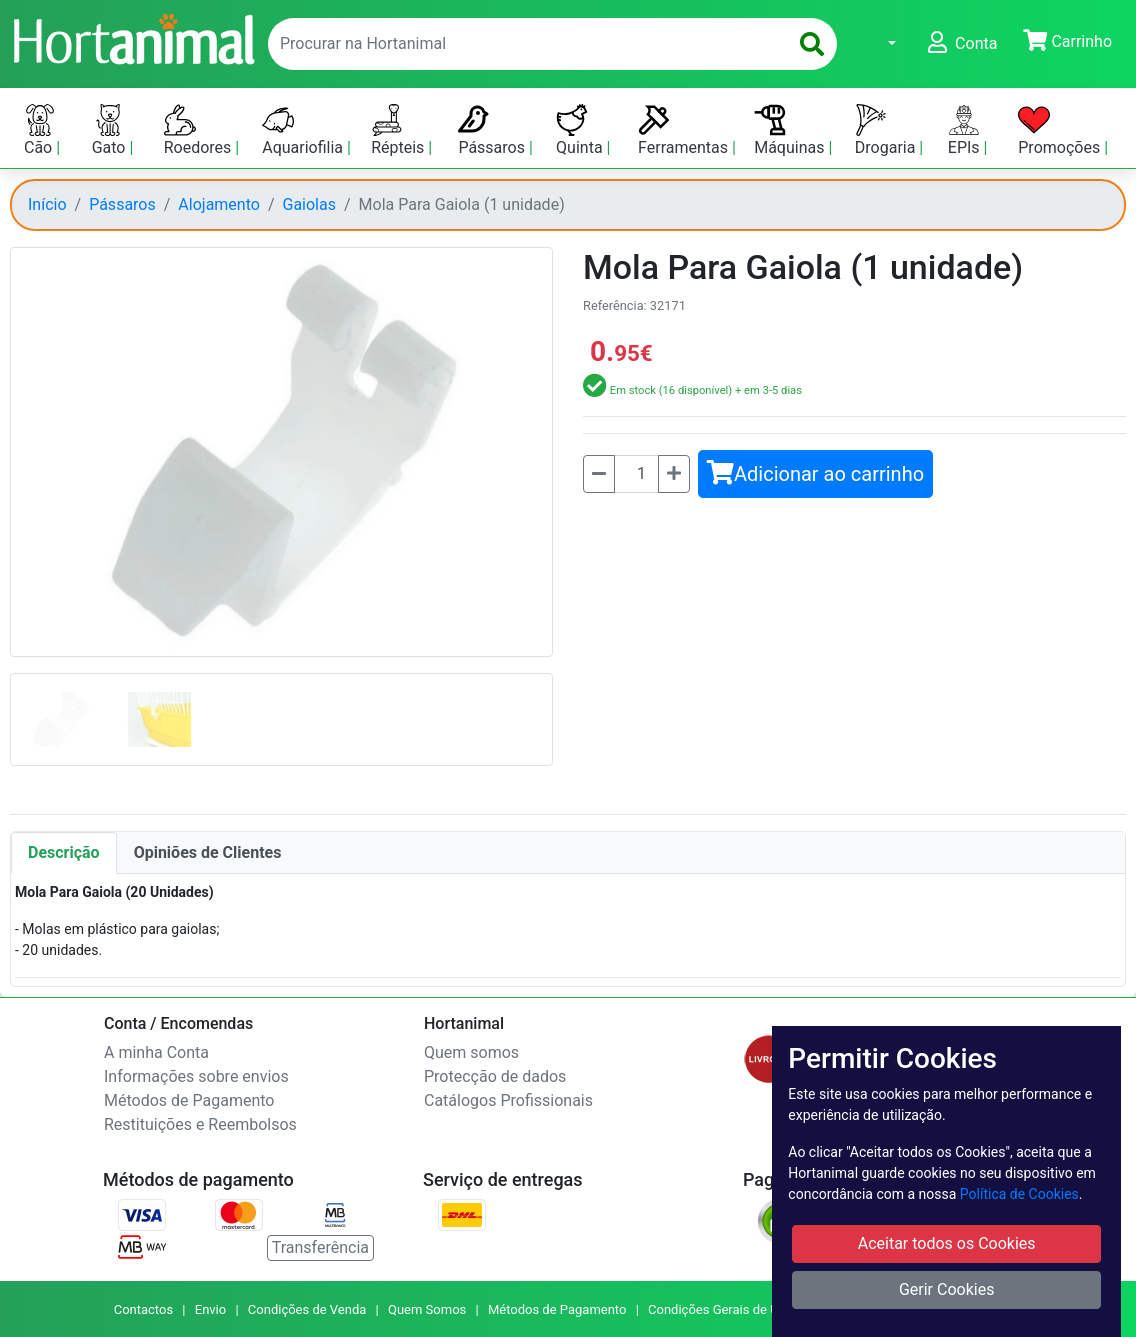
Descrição (64, 852)
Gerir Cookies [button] (947, 1289)
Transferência (320, 1247)
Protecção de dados (495, 1076)
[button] (879, 44)
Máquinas (791, 130)
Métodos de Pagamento (189, 1100)
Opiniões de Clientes (208, 852)
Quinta (581, 130)
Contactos (143, 1309)
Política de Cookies (1019, 1194)
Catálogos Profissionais (508, 1100)
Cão (40, 130)
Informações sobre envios (196, 1076)
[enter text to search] (523, 44)
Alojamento (219, 204)
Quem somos (471, 1052)
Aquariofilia (304, 130)
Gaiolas (309, 204)
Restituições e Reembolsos (200, 1124)
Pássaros (493, 130)
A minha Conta (156, 1052)
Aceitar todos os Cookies (947, 1243)
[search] (812, 44)
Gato (111, 130)
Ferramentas (685, 130)
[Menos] (599, 474)
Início (47, 204)
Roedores (200, 130)
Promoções (1061, 130)
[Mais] (674, 474)
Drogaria (887, 130)
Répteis (399, 130)
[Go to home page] (133, 37)
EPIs (966, 130)
